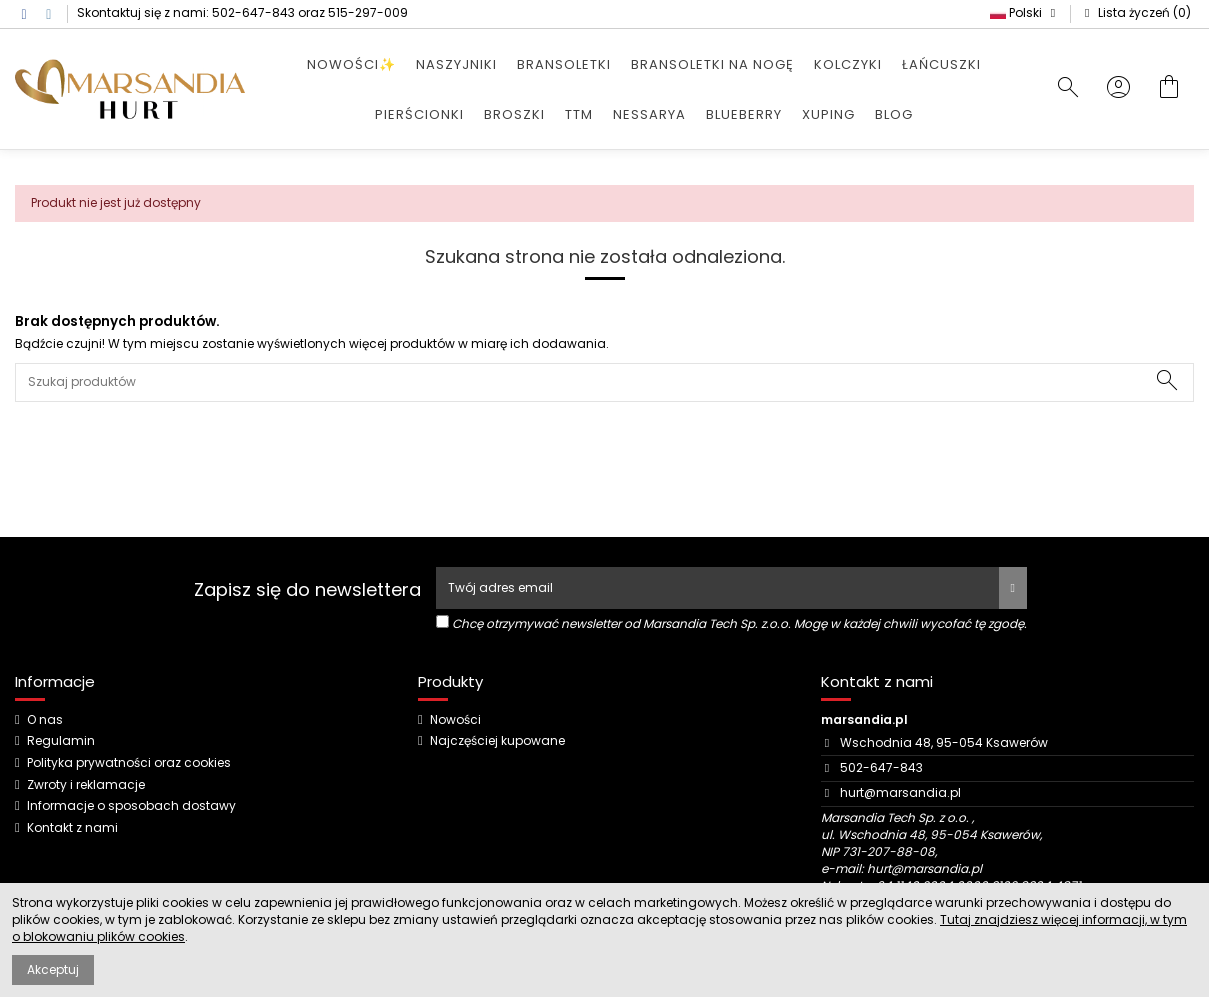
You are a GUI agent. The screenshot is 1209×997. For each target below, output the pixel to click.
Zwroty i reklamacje (86, 785)
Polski (1025, 12)
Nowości (455, 720)
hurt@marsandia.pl (900, 792)
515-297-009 (368, 12)
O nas (45, 720)
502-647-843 (253, 12)
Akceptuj (53, 969)
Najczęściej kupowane (497, 741)
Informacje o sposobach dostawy (131, 806)
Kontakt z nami (72, 828)
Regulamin (61, 741)
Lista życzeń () (1135, 12)
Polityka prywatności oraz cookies (129, 763)
